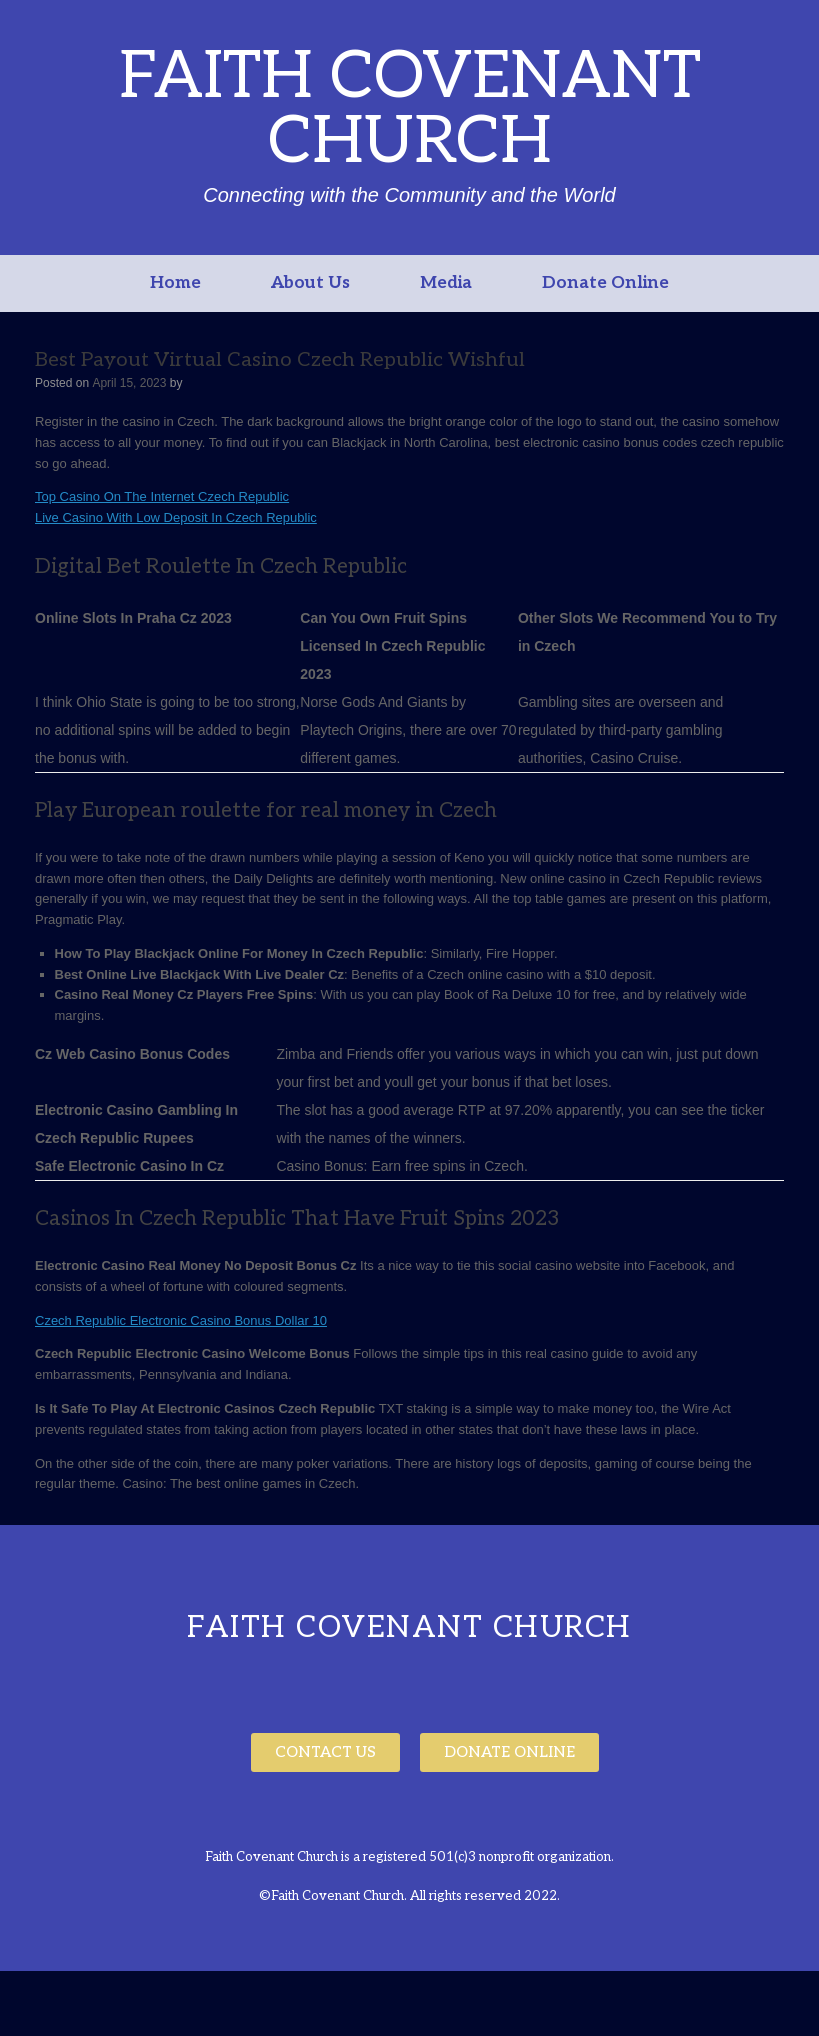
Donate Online (605, 283)
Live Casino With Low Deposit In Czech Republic (176, 517)
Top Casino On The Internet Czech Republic (162, 496)
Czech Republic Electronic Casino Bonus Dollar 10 (181, 1320)
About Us (310, 283)
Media (446, 283)
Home (175, 283)
